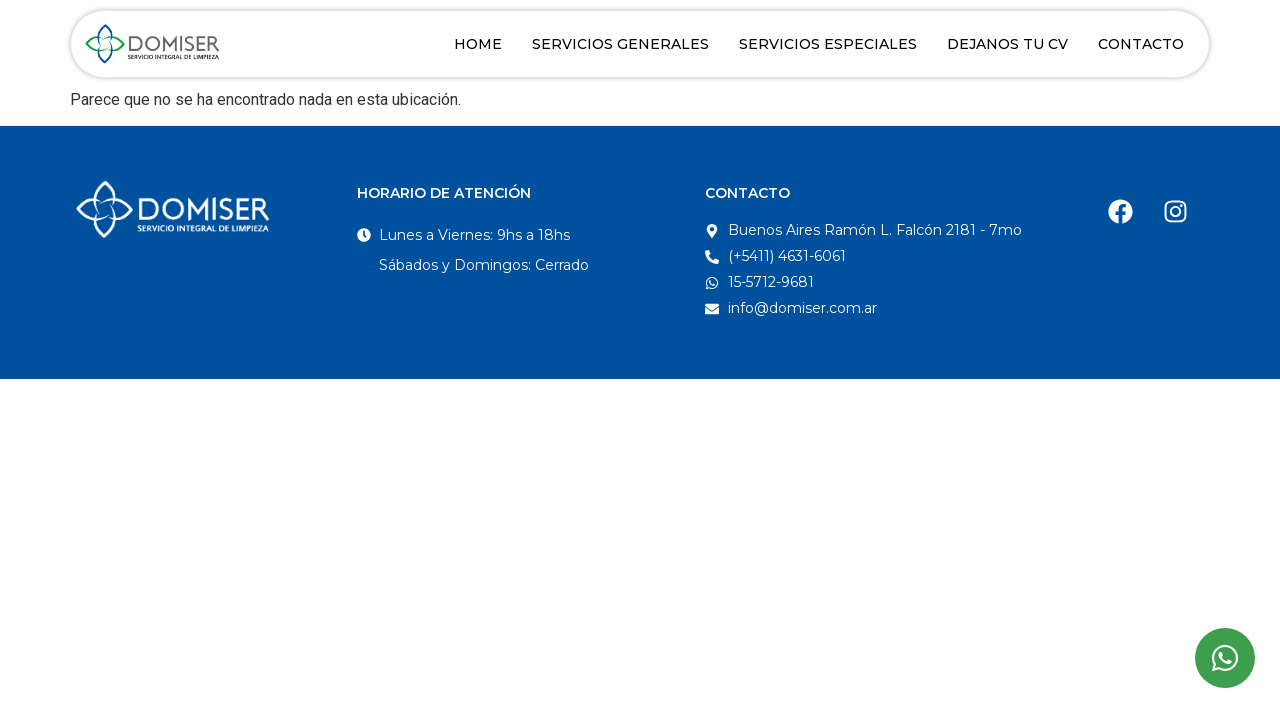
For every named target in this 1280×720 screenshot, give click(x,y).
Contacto (1141, 44)
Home (478, 44)
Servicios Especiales (828, 44)
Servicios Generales (620, 44)
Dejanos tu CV (1007, 44)
